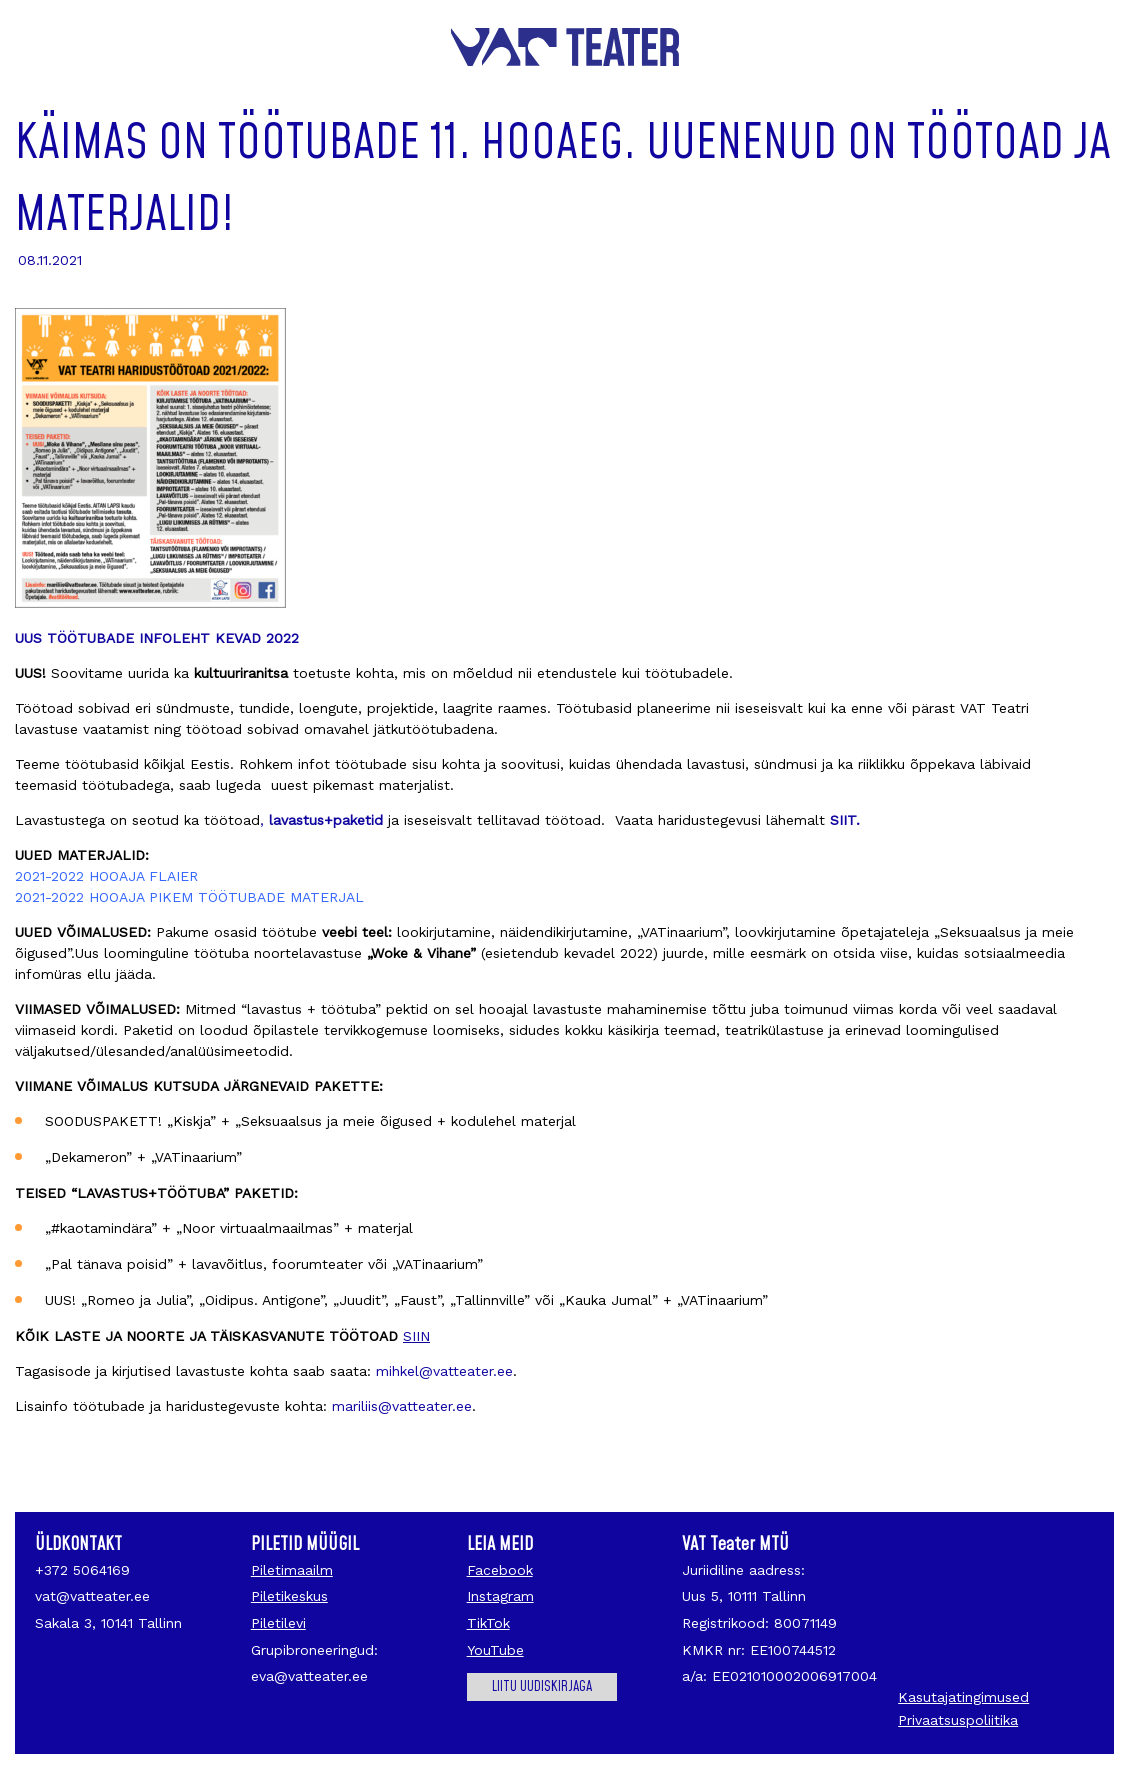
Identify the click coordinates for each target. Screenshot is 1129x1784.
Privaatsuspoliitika (958, 1720)
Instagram (500, 1596)
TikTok (488, 1623)
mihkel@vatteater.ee (444, 1371)
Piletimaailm (292, 1570)
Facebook (500, 1570)
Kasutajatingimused (963, 1697)
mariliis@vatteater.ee (402, 1406)
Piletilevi (278, 1623)
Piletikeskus (289, 1596)
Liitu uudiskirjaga (542, 1687)
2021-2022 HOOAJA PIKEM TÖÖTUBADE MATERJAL (189, 897)
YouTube (495, 1650)
